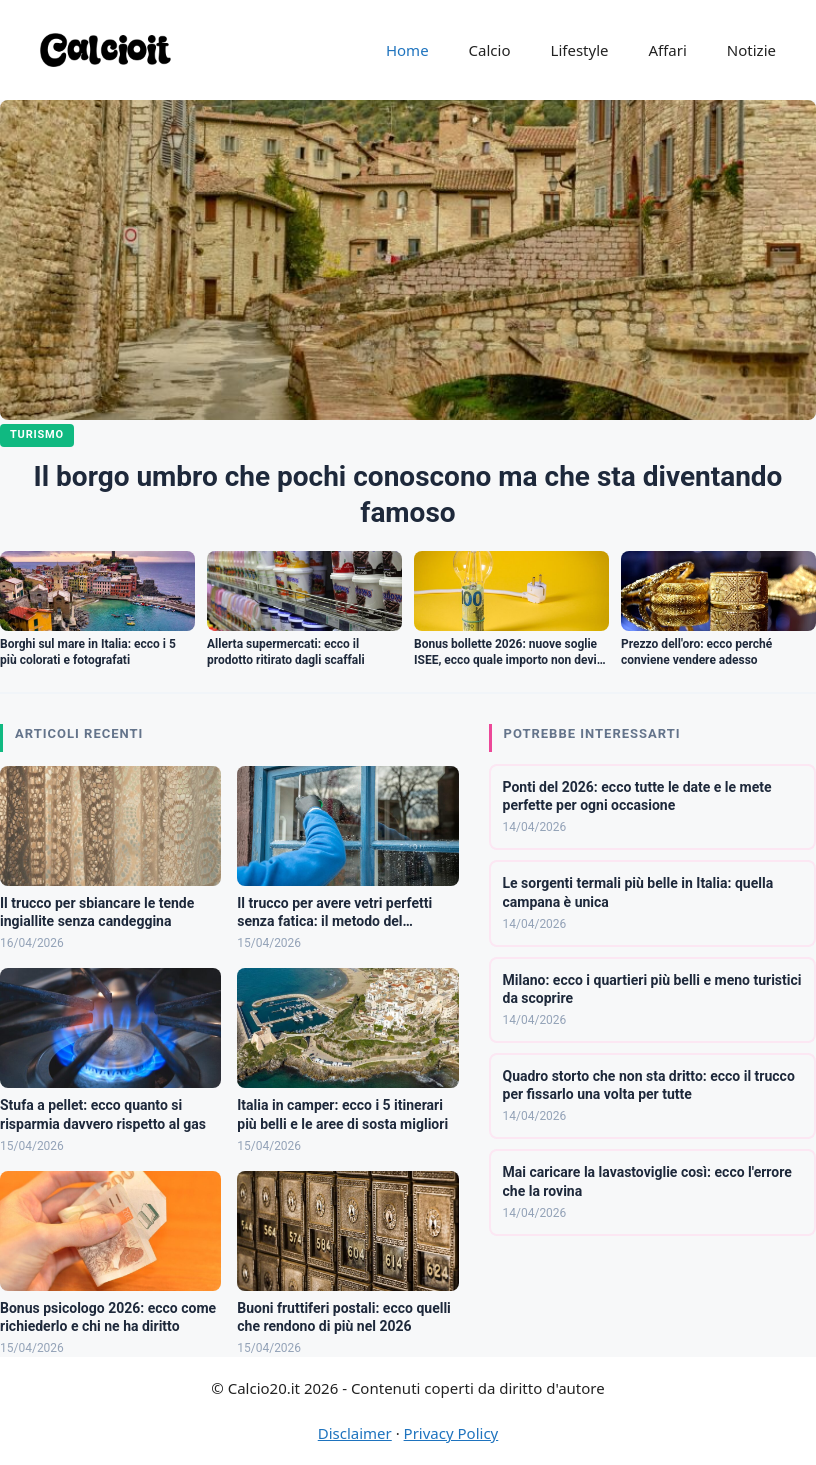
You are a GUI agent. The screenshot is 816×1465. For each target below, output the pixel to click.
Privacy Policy (451, 1433)
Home (407, 50)
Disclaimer (355, 1433)
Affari (667, 50)
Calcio (490, 50)
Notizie (751, 50)
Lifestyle (580, 50)
